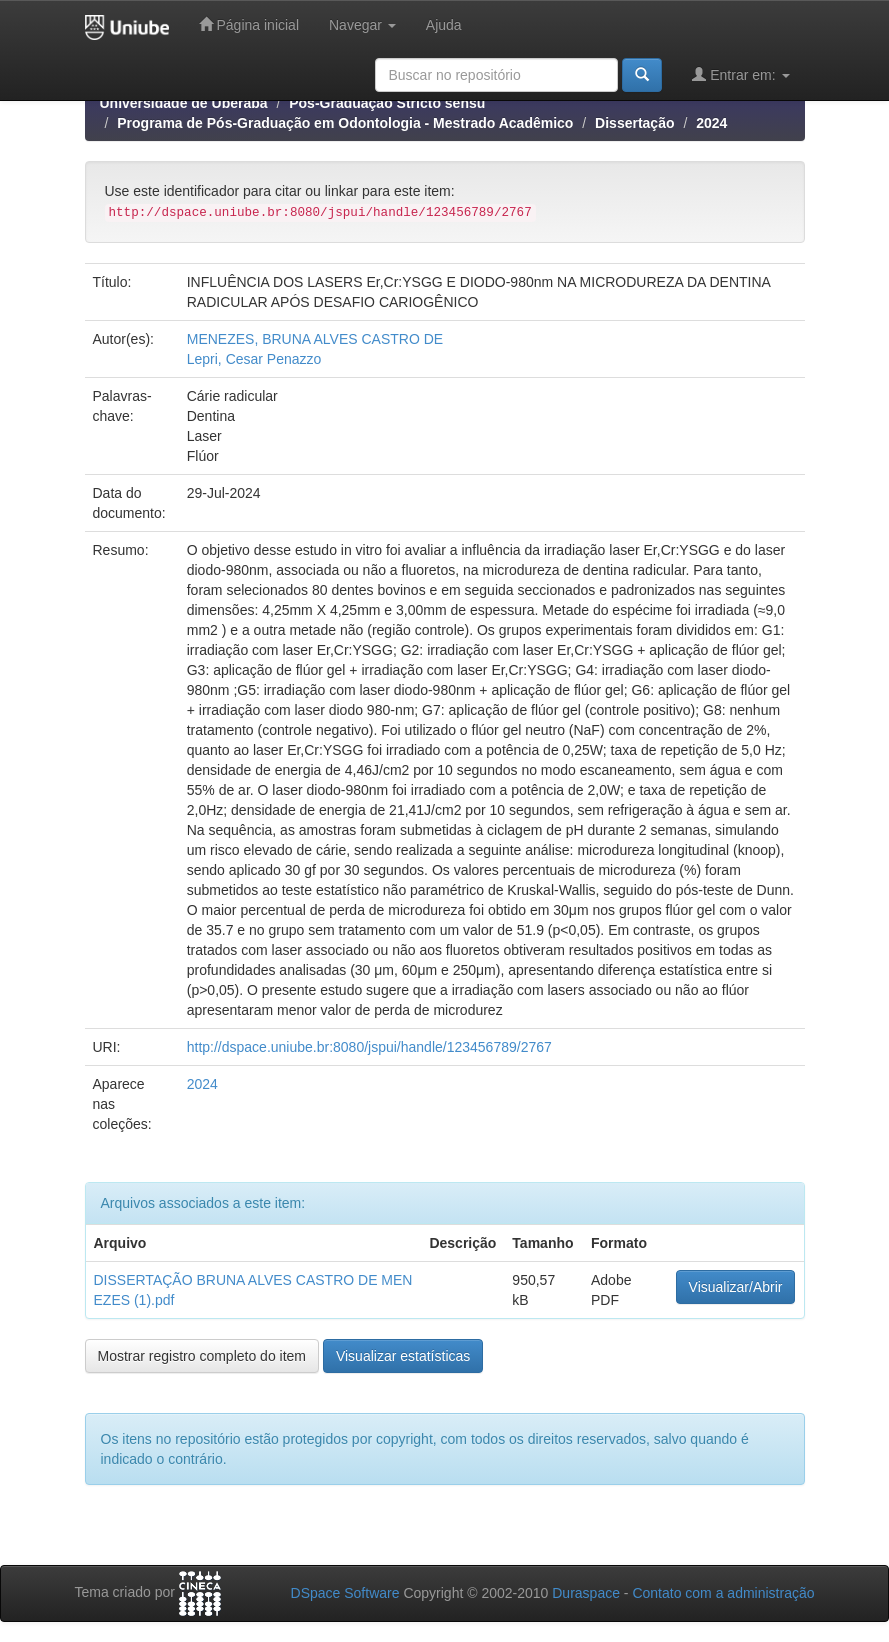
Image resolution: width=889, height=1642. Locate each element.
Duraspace (586, 1593)
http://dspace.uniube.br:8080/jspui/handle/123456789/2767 (369, 1047)
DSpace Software (345, 1593)
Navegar (362, 25)
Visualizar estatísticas (403, 1356)
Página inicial (249, 24)
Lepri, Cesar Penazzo (254, 359)
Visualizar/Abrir (736, 1287)
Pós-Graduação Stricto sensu (387, 103)
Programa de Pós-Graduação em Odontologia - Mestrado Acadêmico (345, 123)
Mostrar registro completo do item (202, 1356)
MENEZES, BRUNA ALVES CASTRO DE (315, 339)
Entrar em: (740, 74)
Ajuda (444, 25)
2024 (711, 123)
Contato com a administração (723, 1593)
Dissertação (634, 123)
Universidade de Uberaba (184, 103)
